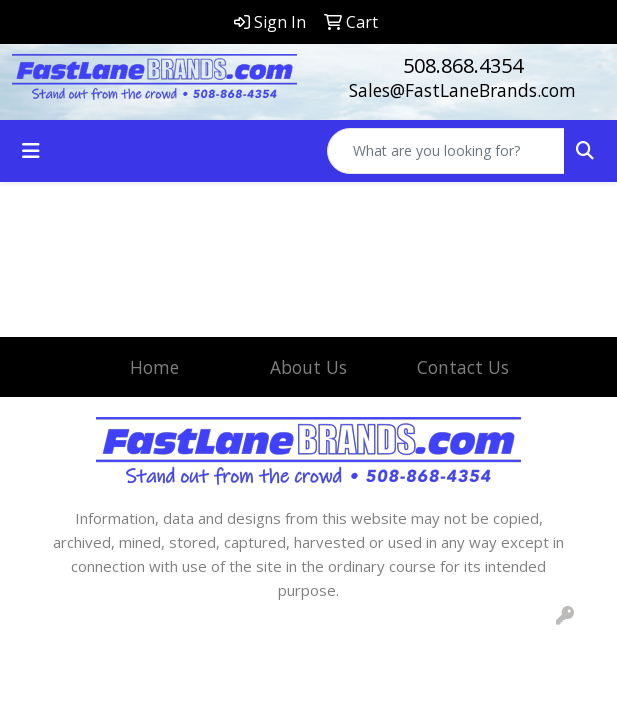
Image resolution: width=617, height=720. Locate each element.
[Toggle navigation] (31, 151)
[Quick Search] (446, 151)
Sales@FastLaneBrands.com (462, 90)
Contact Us (463, 367)
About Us (308, 367)
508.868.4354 (463, 65)
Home (154, 367)
